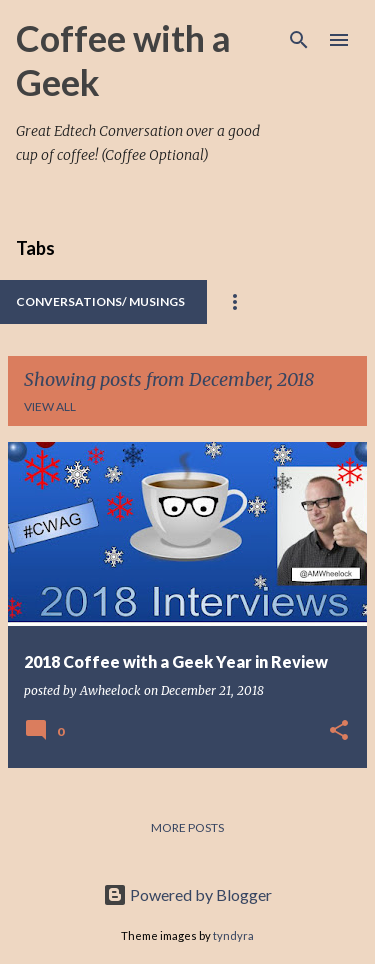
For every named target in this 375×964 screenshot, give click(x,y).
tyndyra (233, 935)
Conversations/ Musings (100, 301)
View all (50, 406)
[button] (339, 731)
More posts (187, 827)
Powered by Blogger (187, 894)
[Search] (299, 40)
